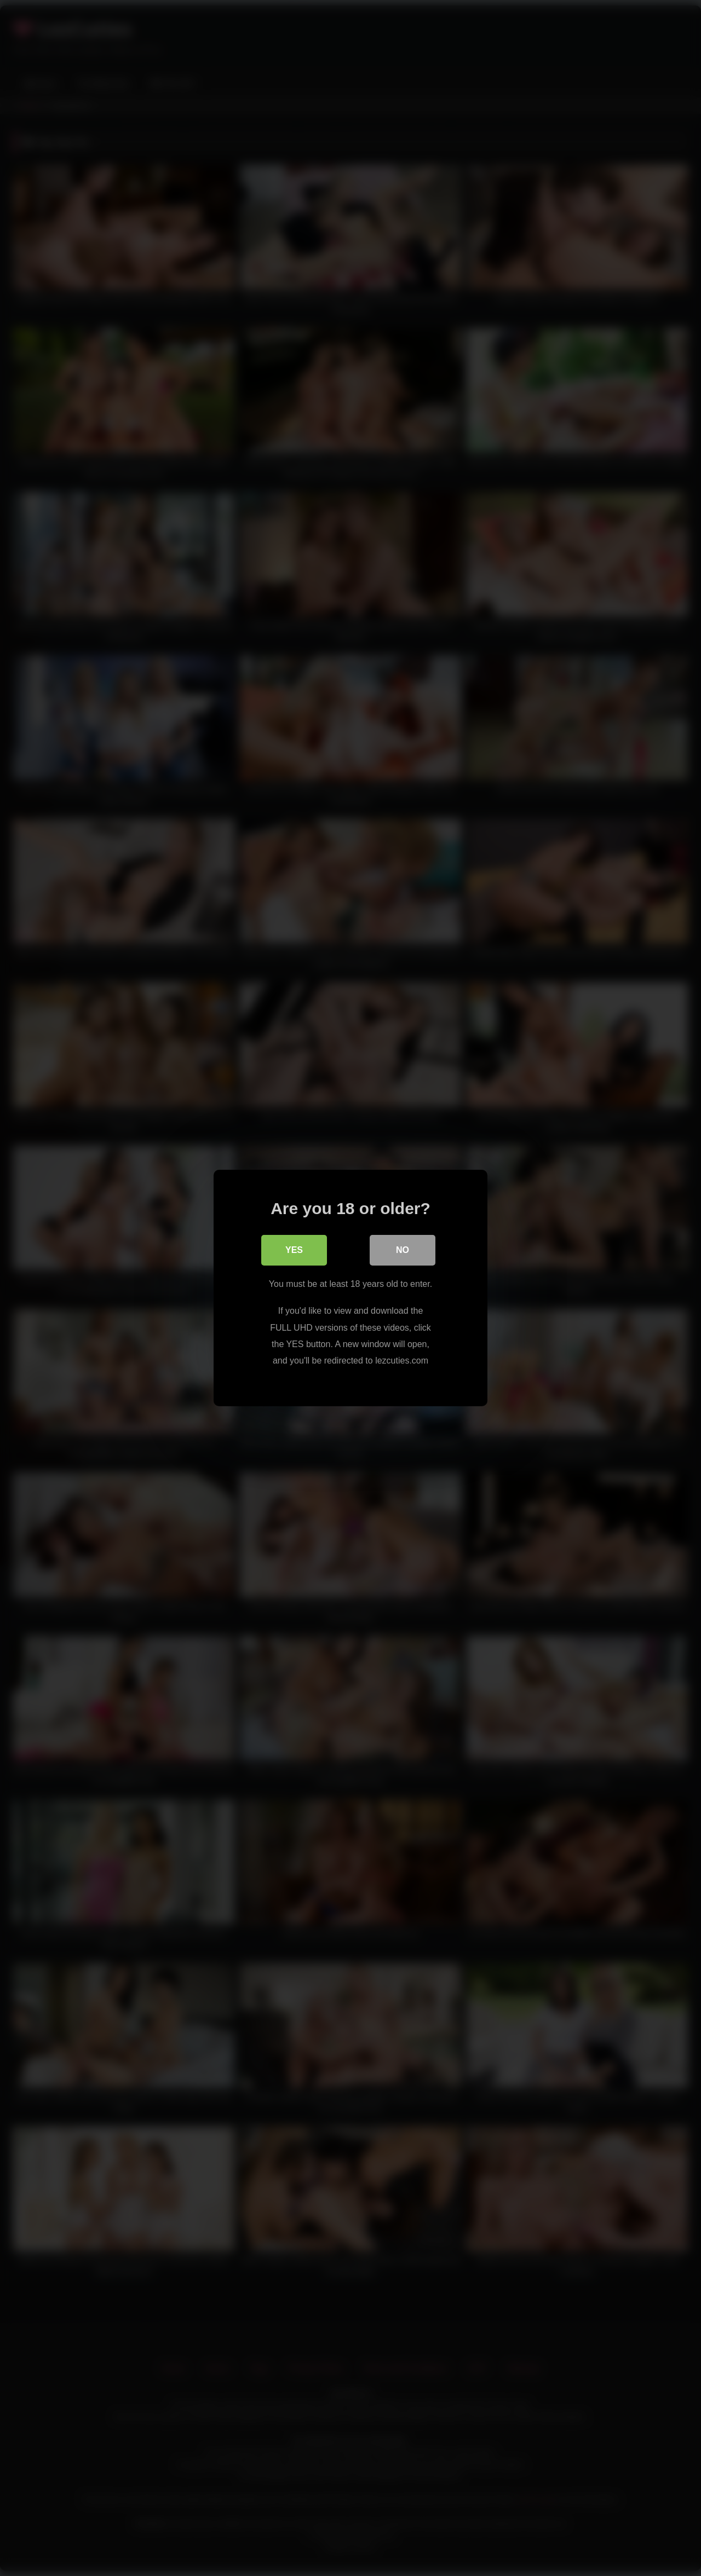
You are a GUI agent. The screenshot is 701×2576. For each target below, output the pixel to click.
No (402, 1250)
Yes (294, 1250)
